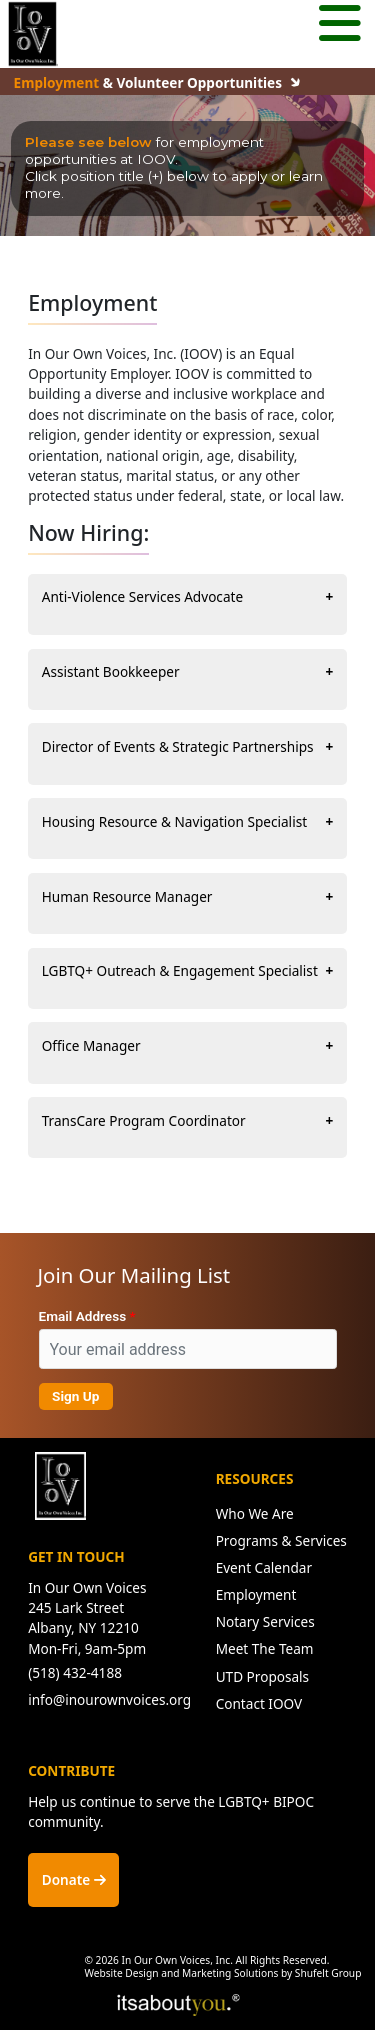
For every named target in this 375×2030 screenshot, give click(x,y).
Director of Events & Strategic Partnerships (178, 746)
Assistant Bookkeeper (111, 671)
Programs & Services (281, 1540)
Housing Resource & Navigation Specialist (174, 821)
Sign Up (75, 1396)
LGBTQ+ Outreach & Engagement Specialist (180, 970)
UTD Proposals (262, 1676)
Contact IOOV (259, 1703)
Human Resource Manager (127, 896)
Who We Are (255, 1513)
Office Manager (91, 1045)
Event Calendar (264, 1567)
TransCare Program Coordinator (144, 1120)
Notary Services (265, 1621)
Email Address (83, 1316)
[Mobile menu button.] (340, 26)
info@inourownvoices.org (109, 1699)
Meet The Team (265, 1648)
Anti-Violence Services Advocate (142, 596)
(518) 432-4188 (75, 1672)
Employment (256, 1594)
